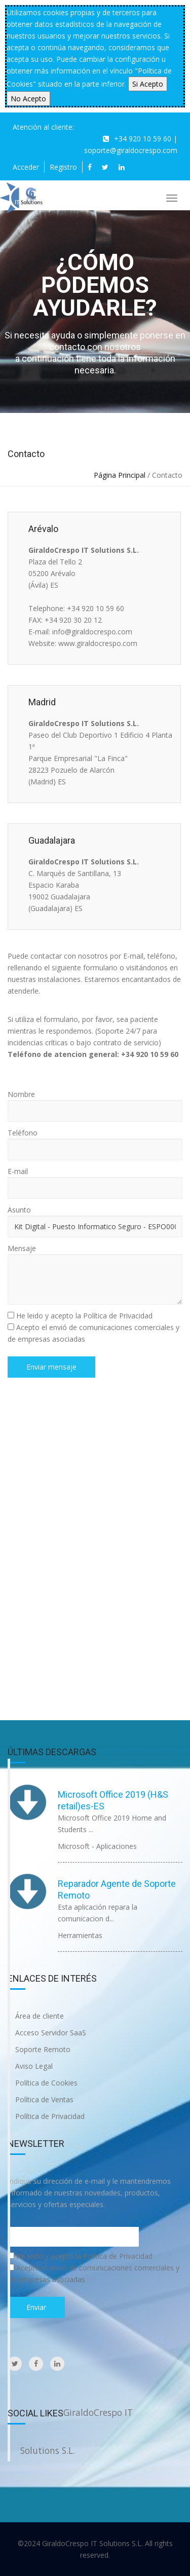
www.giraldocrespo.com (97, 643)
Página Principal (119, 475)
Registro (63, 167)
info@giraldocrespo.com (92, 631)
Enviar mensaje (51, 1367)
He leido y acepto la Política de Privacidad (84, 1315)
